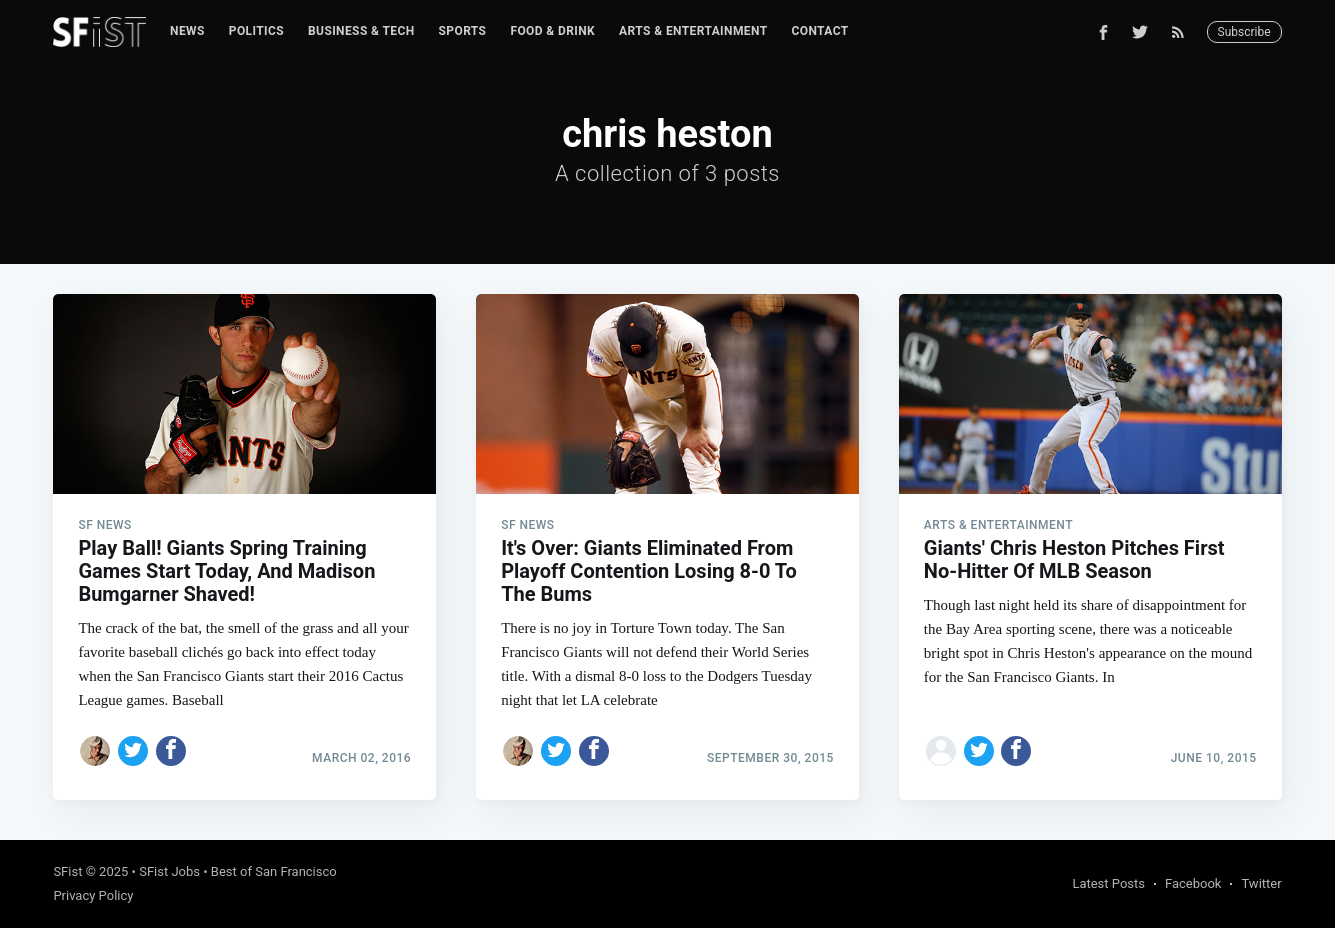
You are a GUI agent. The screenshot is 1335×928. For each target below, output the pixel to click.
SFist (67, 871)
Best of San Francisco (274, 871)
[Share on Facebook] (171, 751)
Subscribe (1244, 32)
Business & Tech (361, 31)
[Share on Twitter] (133, 751)
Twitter (1261, 883)
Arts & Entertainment (693, 31)
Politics (256, 31)
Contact (820, 31)
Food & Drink (552, 31)
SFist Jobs (169, 871)
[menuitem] (187, 31)
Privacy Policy (93, 895)
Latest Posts (1108, 883)
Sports (463, 31)
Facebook (1193, 883)
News (187, 31)
